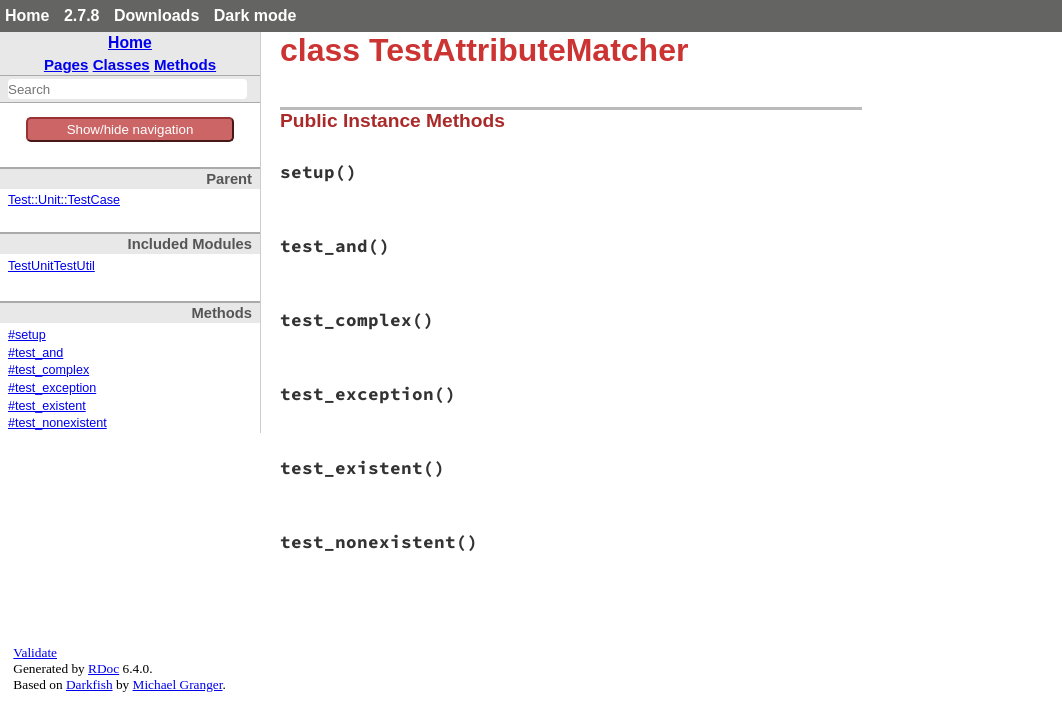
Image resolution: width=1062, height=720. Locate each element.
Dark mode (255, 15)
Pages (66, 64)
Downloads (156, 15)
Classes (121, 64)
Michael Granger (178, 684)
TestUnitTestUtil (51, 266)
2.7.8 (82, 15)
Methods (185, 64)
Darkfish (89, 684)
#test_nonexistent (57, 423)
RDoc (103, 668)
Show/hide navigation (130, 129)
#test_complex (48, 370)
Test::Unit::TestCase (64, 200)
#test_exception (52, 388)
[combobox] (127, 89)
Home (27, 15)
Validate (35, 652)
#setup (27, 335)
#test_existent (47, 406)
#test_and (35, 353)
